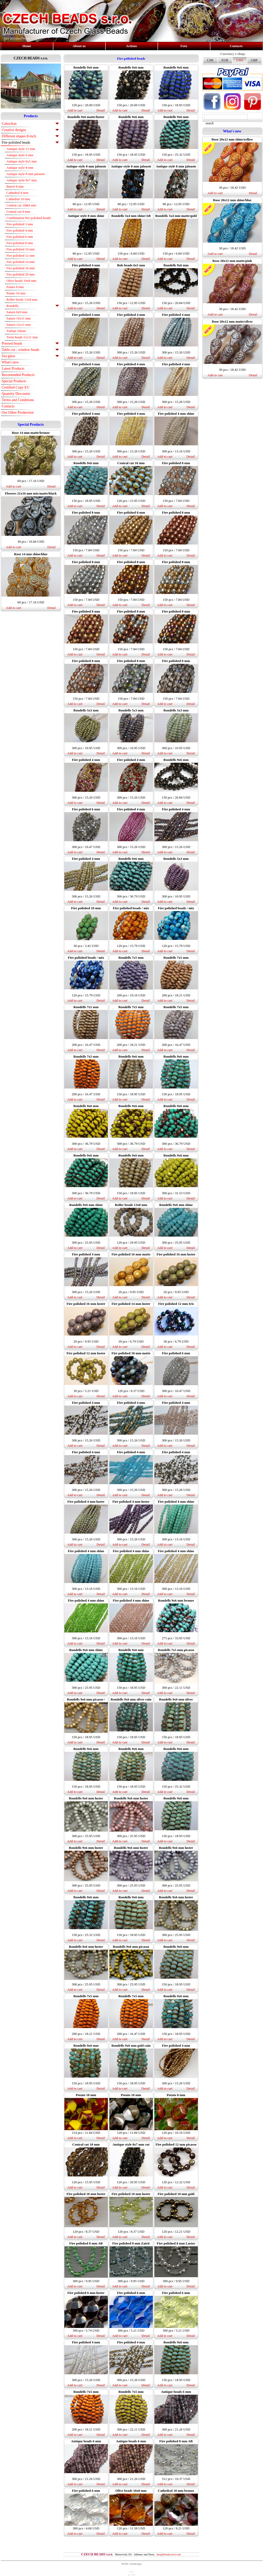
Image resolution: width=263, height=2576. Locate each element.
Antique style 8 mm (20, 168)
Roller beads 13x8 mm (22, 299)
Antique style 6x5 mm (22, 161)
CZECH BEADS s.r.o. (31, 58)
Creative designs (14, 130)
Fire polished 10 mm (21, 249)
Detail (51, 486)
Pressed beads (12, 343)
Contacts (236, 46)
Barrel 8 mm (15, 186)
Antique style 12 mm (21, 149)
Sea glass (8, 356)
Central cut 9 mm (18, 212)
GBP (254, 60)
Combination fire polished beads (29, 218)
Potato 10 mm (16, 293)
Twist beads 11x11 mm (22, 337)
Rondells (13, 306)
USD (239, 60)
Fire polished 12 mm (21, 255)
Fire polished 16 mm (21, 268)
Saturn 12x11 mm (19, 325)
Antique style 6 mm (20, 155)
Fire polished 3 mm (20, 224)
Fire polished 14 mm (21, 262)
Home (27, 46)
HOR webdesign (131, 2563)
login (131, 2571)
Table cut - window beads (21, 350)
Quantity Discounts (16, 394)
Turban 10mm (16, 331)
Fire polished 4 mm (20, 230)
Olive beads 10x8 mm (21, 281)
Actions (131, 46)
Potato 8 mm (15, 287)
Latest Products (13, 369)
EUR (225, 60)
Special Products (14, 381)
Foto (184, 46)
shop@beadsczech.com (168, 2554)
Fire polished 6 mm (20, 237)
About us (79, 46)
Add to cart (13, 486)
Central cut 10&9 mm (21, 205)
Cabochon (9, 124)
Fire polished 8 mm (20, 243)
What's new (10, 362)
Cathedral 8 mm (18, 193)
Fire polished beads (16, 142)
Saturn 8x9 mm (17, 312)
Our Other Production (18, 412)
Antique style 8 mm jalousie (26, 174)
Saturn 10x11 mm (19, 318)
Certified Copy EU (16, 387)
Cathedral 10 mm (18, 199)
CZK (210, 60)
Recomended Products (18, 375)
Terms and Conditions (18, 400)
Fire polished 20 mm (21, 274)
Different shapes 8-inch (19, 136)
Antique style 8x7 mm (22, 180)
